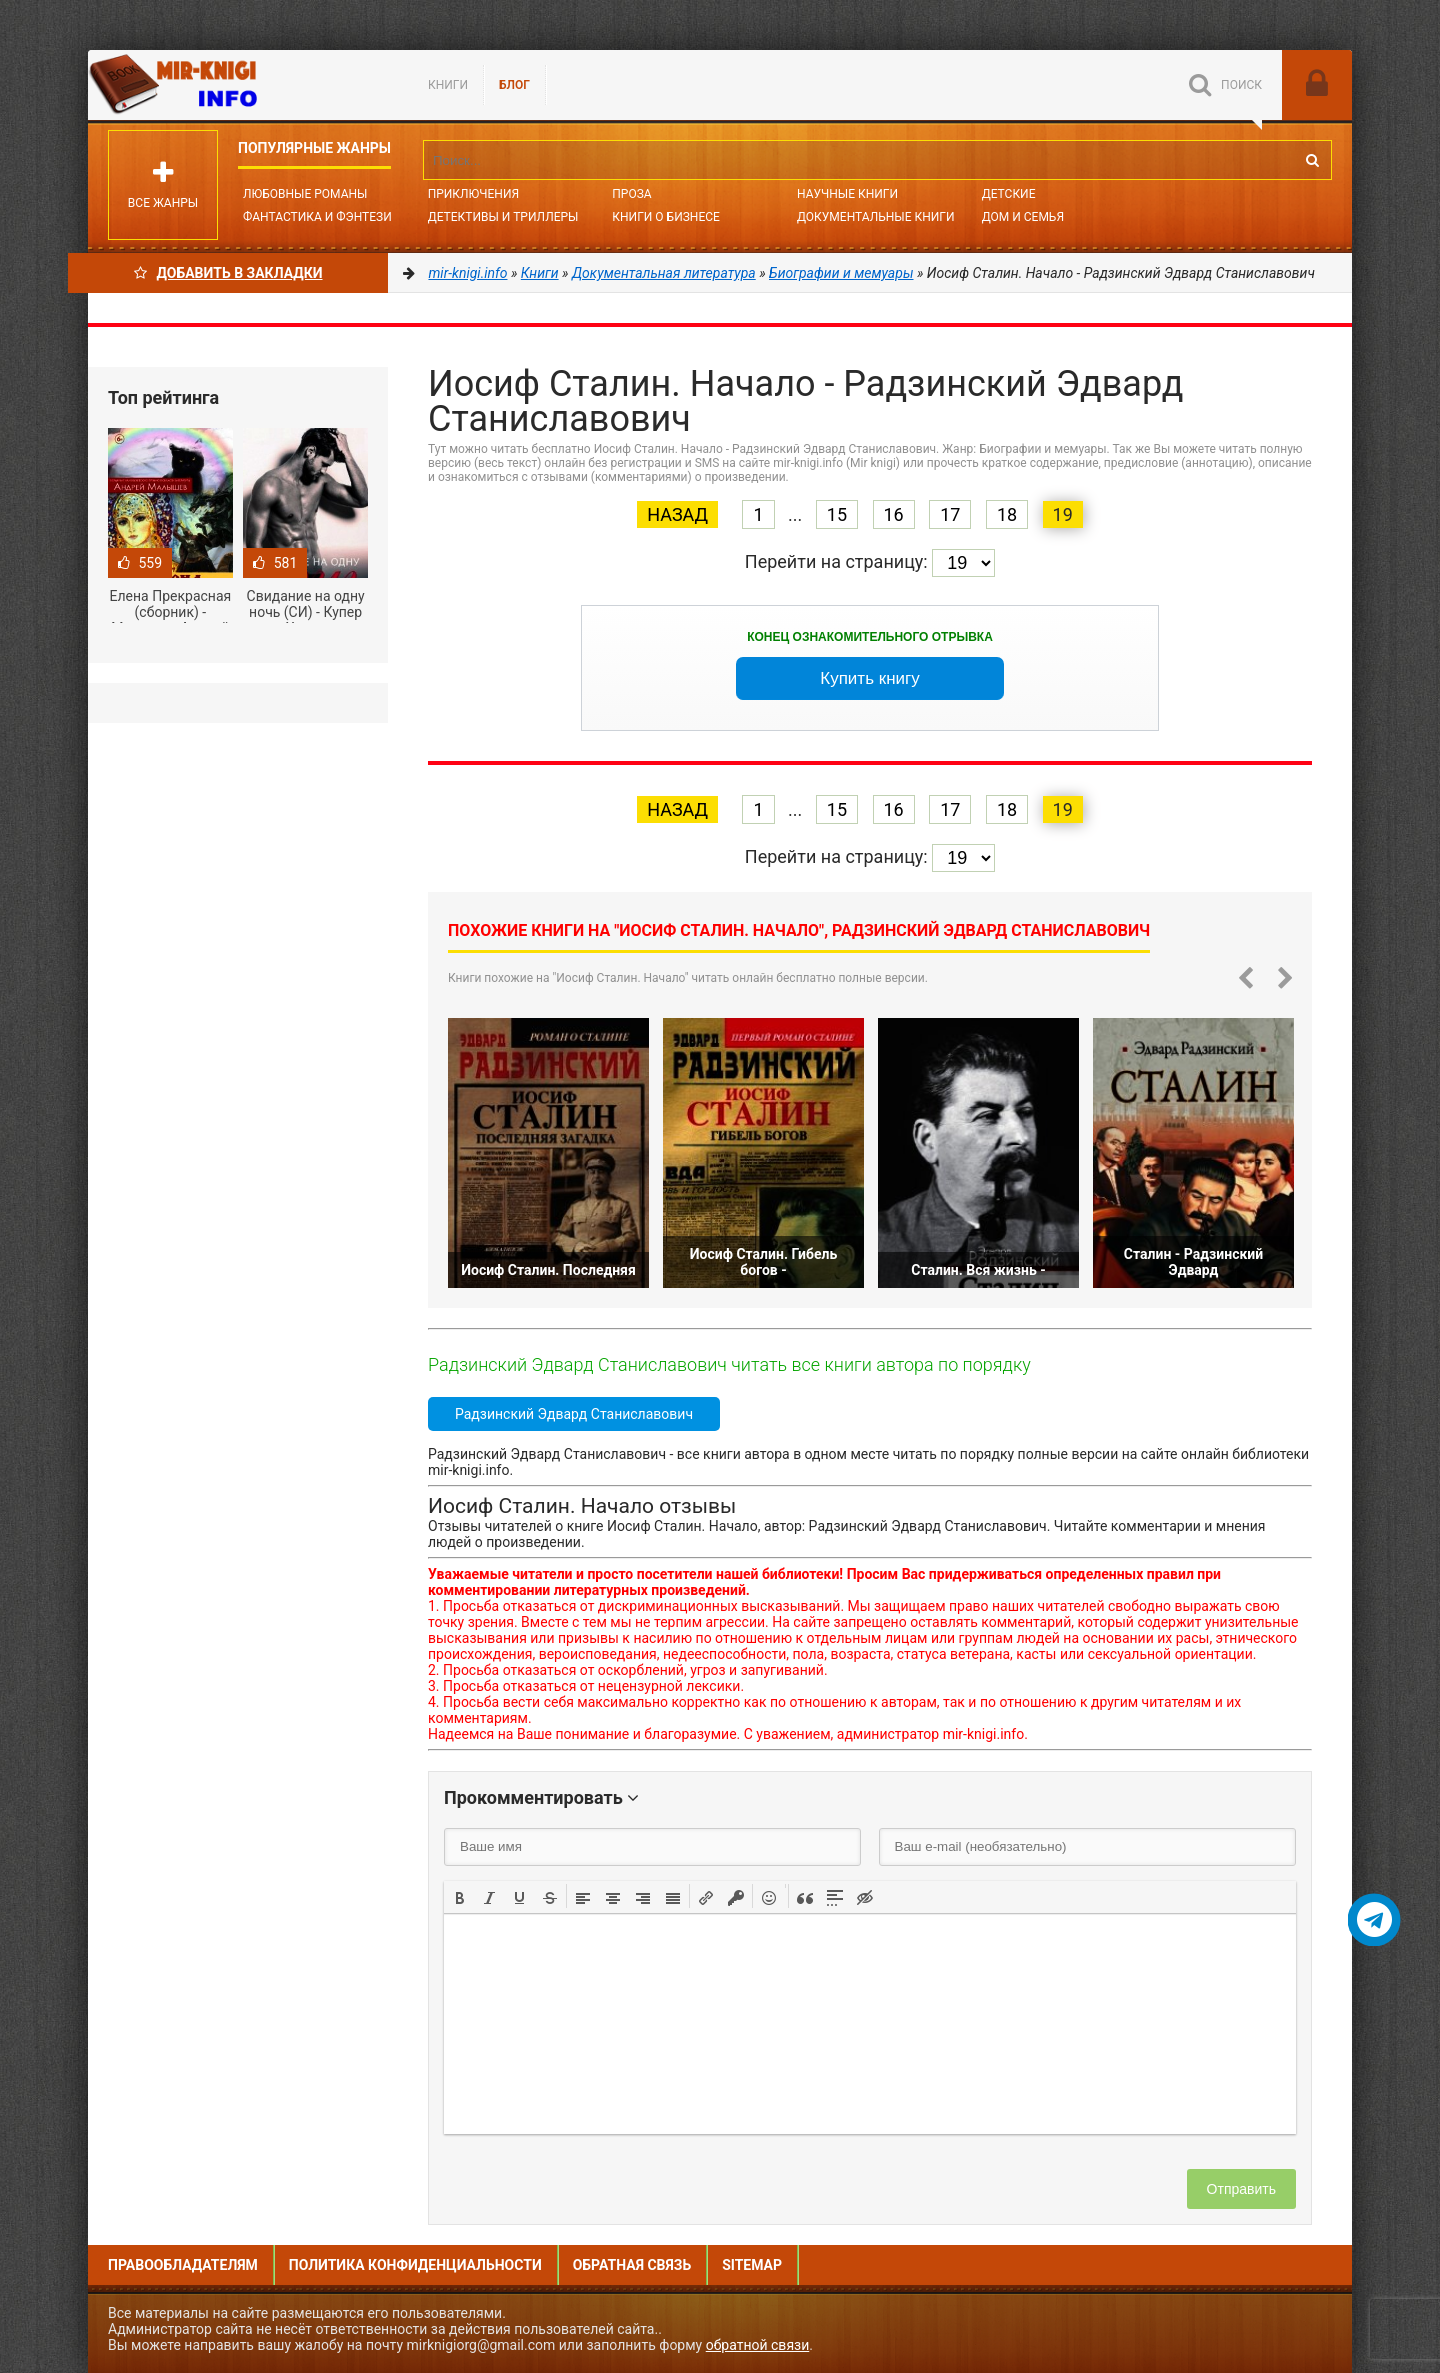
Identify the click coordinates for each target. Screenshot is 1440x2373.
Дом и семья (1023, 217)
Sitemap (752, 2265)
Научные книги (847, 194)
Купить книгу (870, 678)
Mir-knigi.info (238, 85)
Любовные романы (305, 194)
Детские (1009, 194)
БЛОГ (514, 85)
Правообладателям (183, 2265)
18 (1007, 514)
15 (837, 514)
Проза (631, 194)
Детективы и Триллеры (503, 217)
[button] (460, 1896)
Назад (677, 514)
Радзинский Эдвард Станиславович (574, 1414)
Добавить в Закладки (228, 273)
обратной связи (758, 2345)
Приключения (473, 194)
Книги (448, 85)
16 (894, 514)
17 (950, 514)
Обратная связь (632, 2265)
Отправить (1241, 2189)
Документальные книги (876, 217)
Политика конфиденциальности (415, 2265)
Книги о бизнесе (666, 217)
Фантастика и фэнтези (317, 217)
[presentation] (460, 1896)
